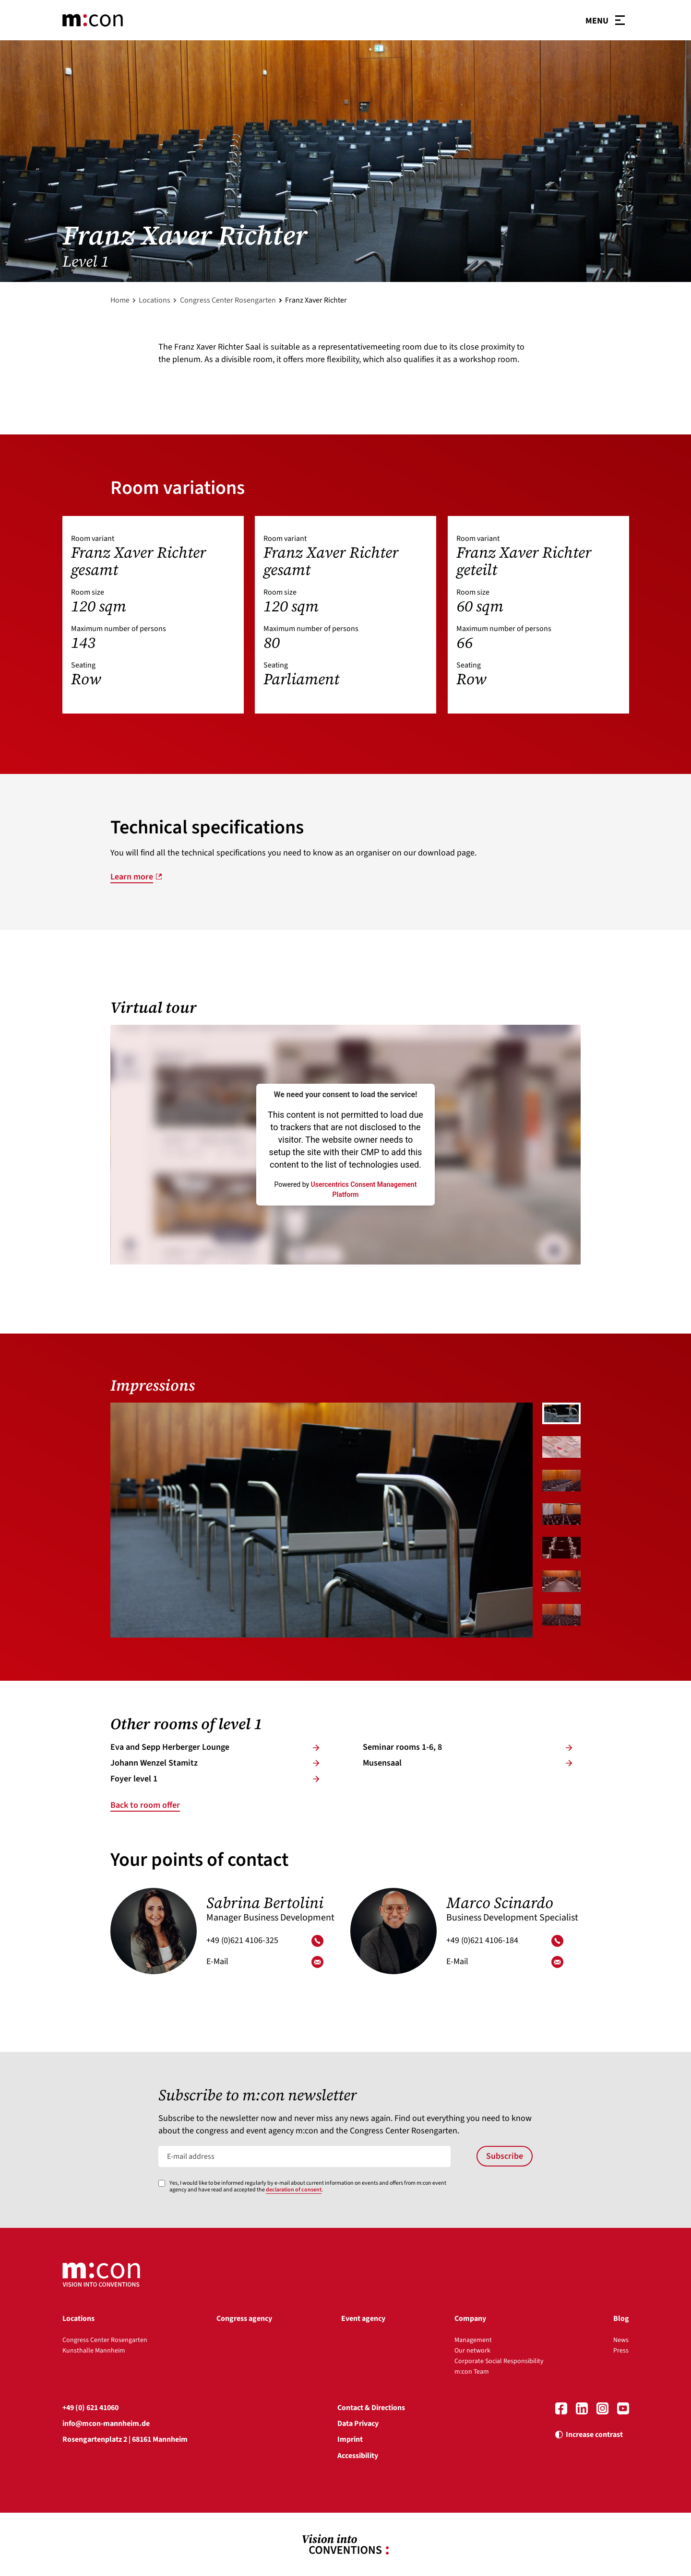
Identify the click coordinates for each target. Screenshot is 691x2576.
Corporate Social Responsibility (499, 2361)
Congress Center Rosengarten (228, 300)
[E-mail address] (304, 2156)
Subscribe (504, 2156)
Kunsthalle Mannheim (93, 2350)
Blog (621, 2318)
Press (621, 2350)
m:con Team (471, 2372)
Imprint (350, 2439)
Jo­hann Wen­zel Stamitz (215, 1763)
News (621, 2340)
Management (473, 2340)
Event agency (363, 2318)
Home (120, 300)
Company (470, 2318)
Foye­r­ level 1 (215, 1779)
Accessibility (357, 2455)
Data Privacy (358, 2423)
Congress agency (244, 2318)
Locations (154, 300)
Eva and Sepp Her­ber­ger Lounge (215, 1747)
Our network (472, 2350)
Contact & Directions (371, 2407)
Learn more (131, 877)
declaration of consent (294, 2190)
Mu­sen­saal (467, 1763)
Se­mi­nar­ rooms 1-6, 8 (467, 1747)
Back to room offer (145, 1805)
